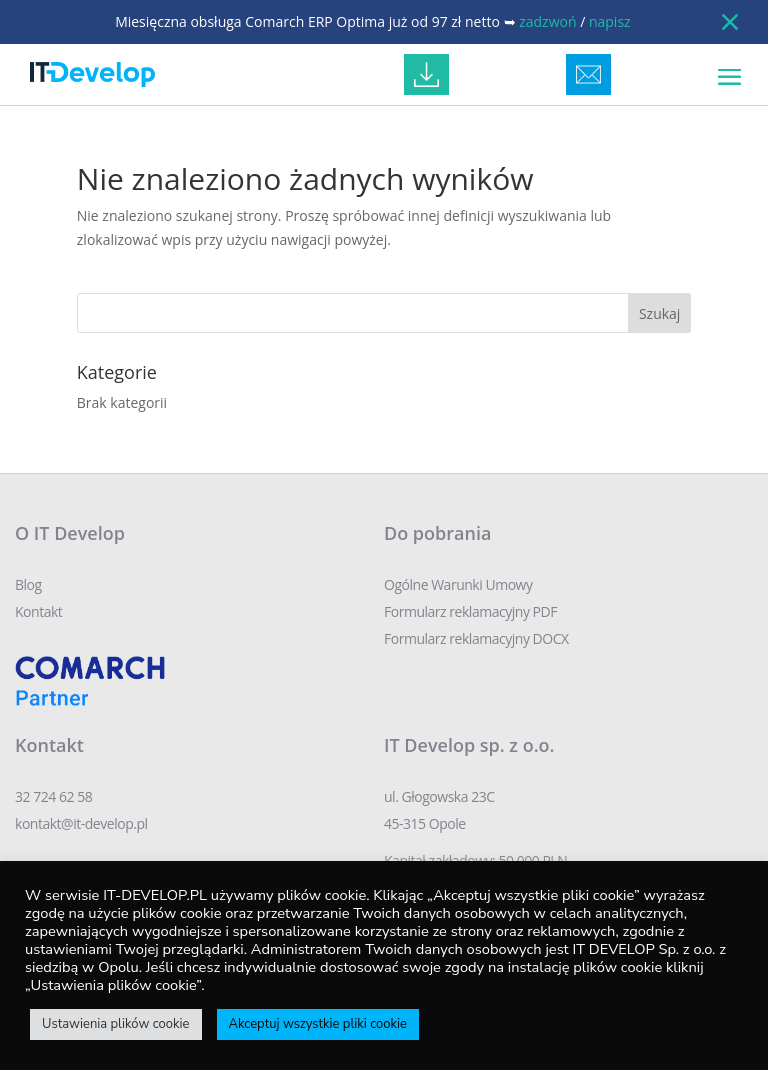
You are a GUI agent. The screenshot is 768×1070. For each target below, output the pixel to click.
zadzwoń (547, 21)
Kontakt (38, 611)
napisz (610, 21)
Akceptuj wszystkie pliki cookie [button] (318, 1024)
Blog (28, 584)
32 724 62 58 (53, 796)
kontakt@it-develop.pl (81, 823)
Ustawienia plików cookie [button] (116, 1024)
